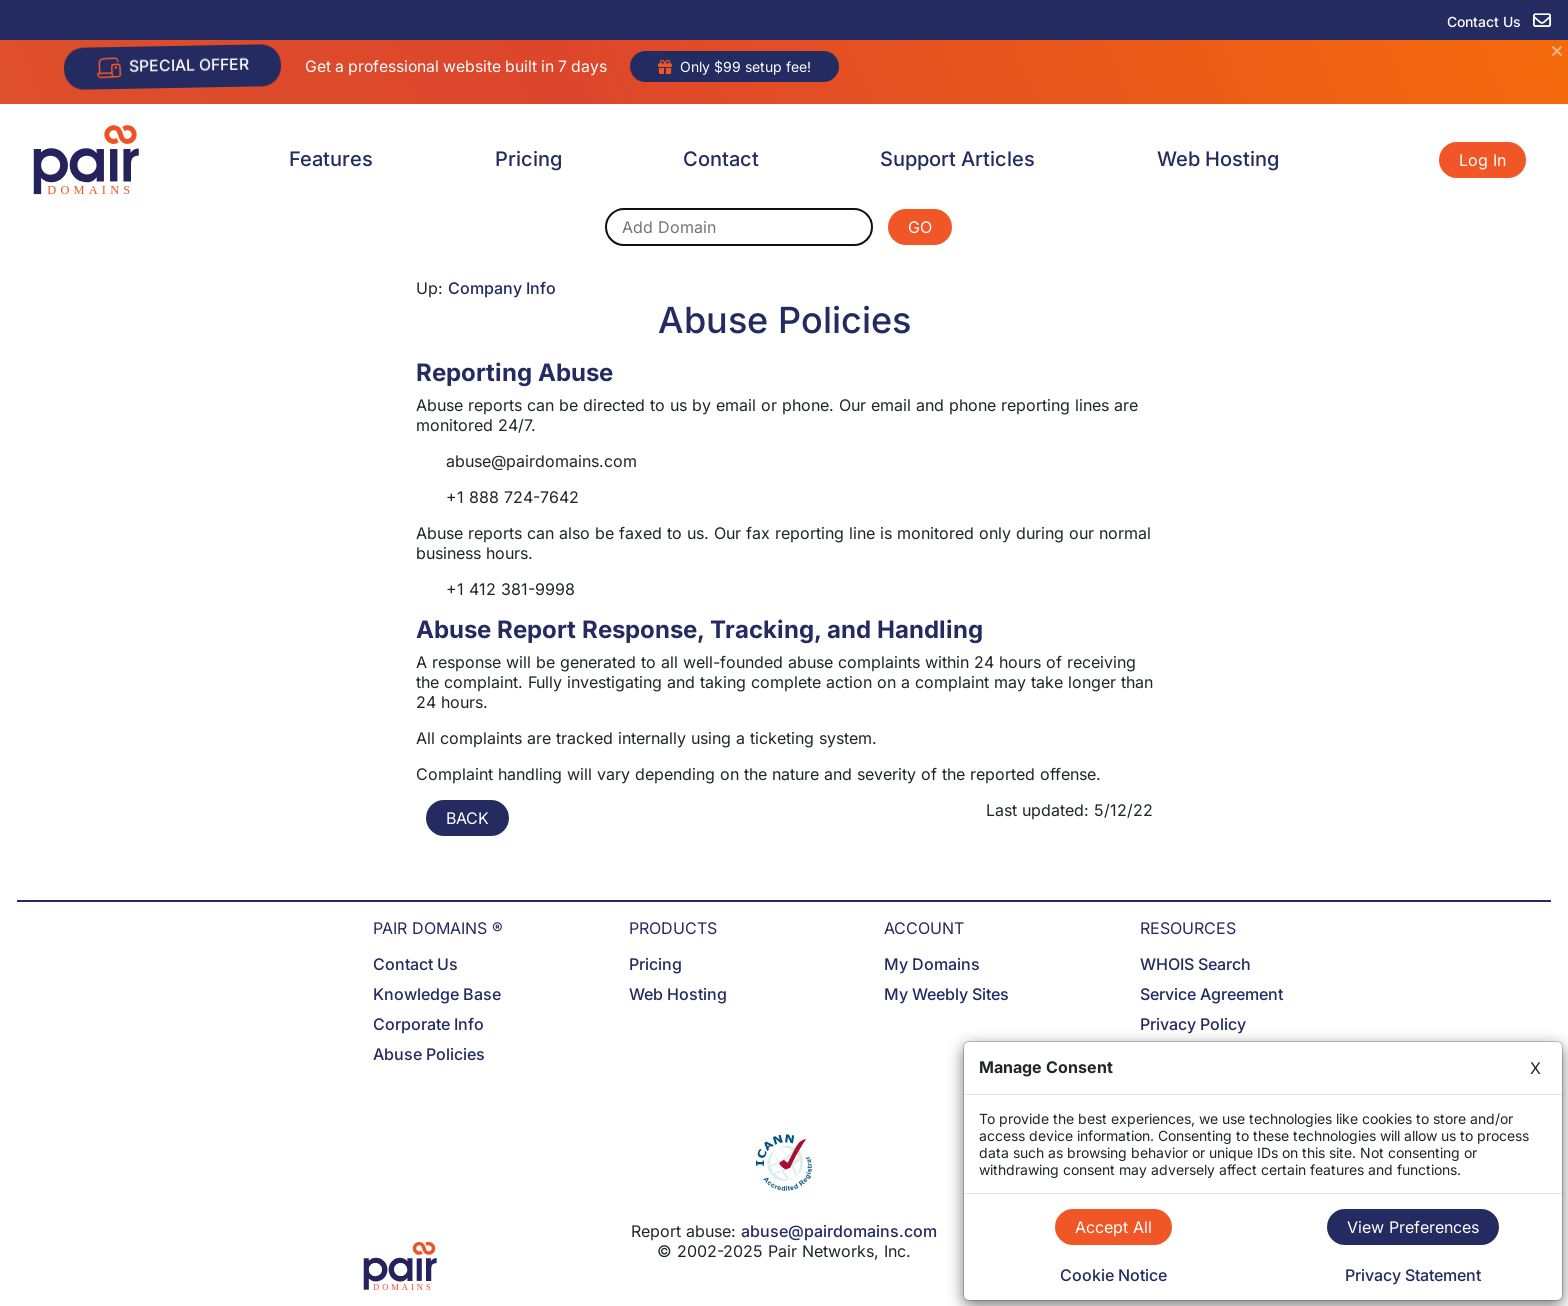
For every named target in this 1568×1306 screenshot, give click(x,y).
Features (331, 159)
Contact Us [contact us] (1499, 21)
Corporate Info (428, 1024)
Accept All (1113, 1227)
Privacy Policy (1193, 1024)
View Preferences (1413, 1227)
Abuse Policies (429, 1054)
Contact (721, 159)
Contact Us (415, 964)
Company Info (502, 288)
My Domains (932, 964)
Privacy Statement (1413, 1275)
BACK (467, 818)
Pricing (528, 159)
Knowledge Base (437, 994)
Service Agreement (1211, 994)
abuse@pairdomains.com (839, 1231)
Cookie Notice (1113, 1275)
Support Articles (957, 159)
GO (920, 227)
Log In (1482, 160)
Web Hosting (1218, 159)
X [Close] (1535, 1068)
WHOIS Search (1195, 964)
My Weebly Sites (946, 994)
